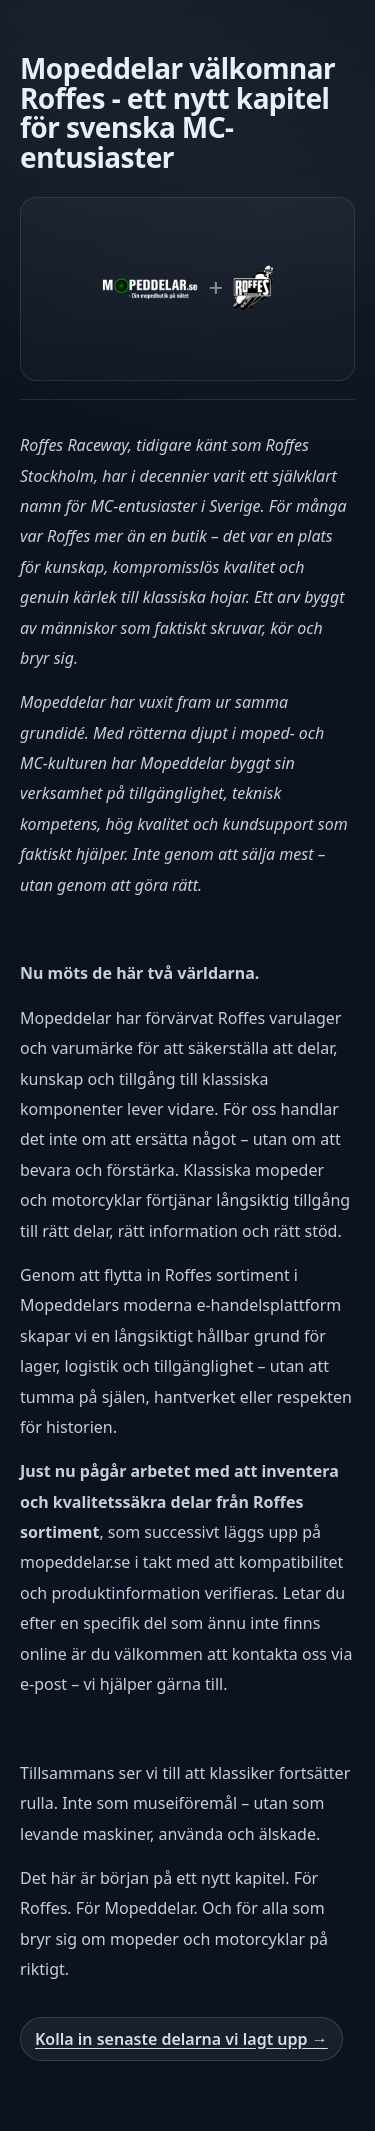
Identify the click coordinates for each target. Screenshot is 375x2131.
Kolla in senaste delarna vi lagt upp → (181, 2039)
